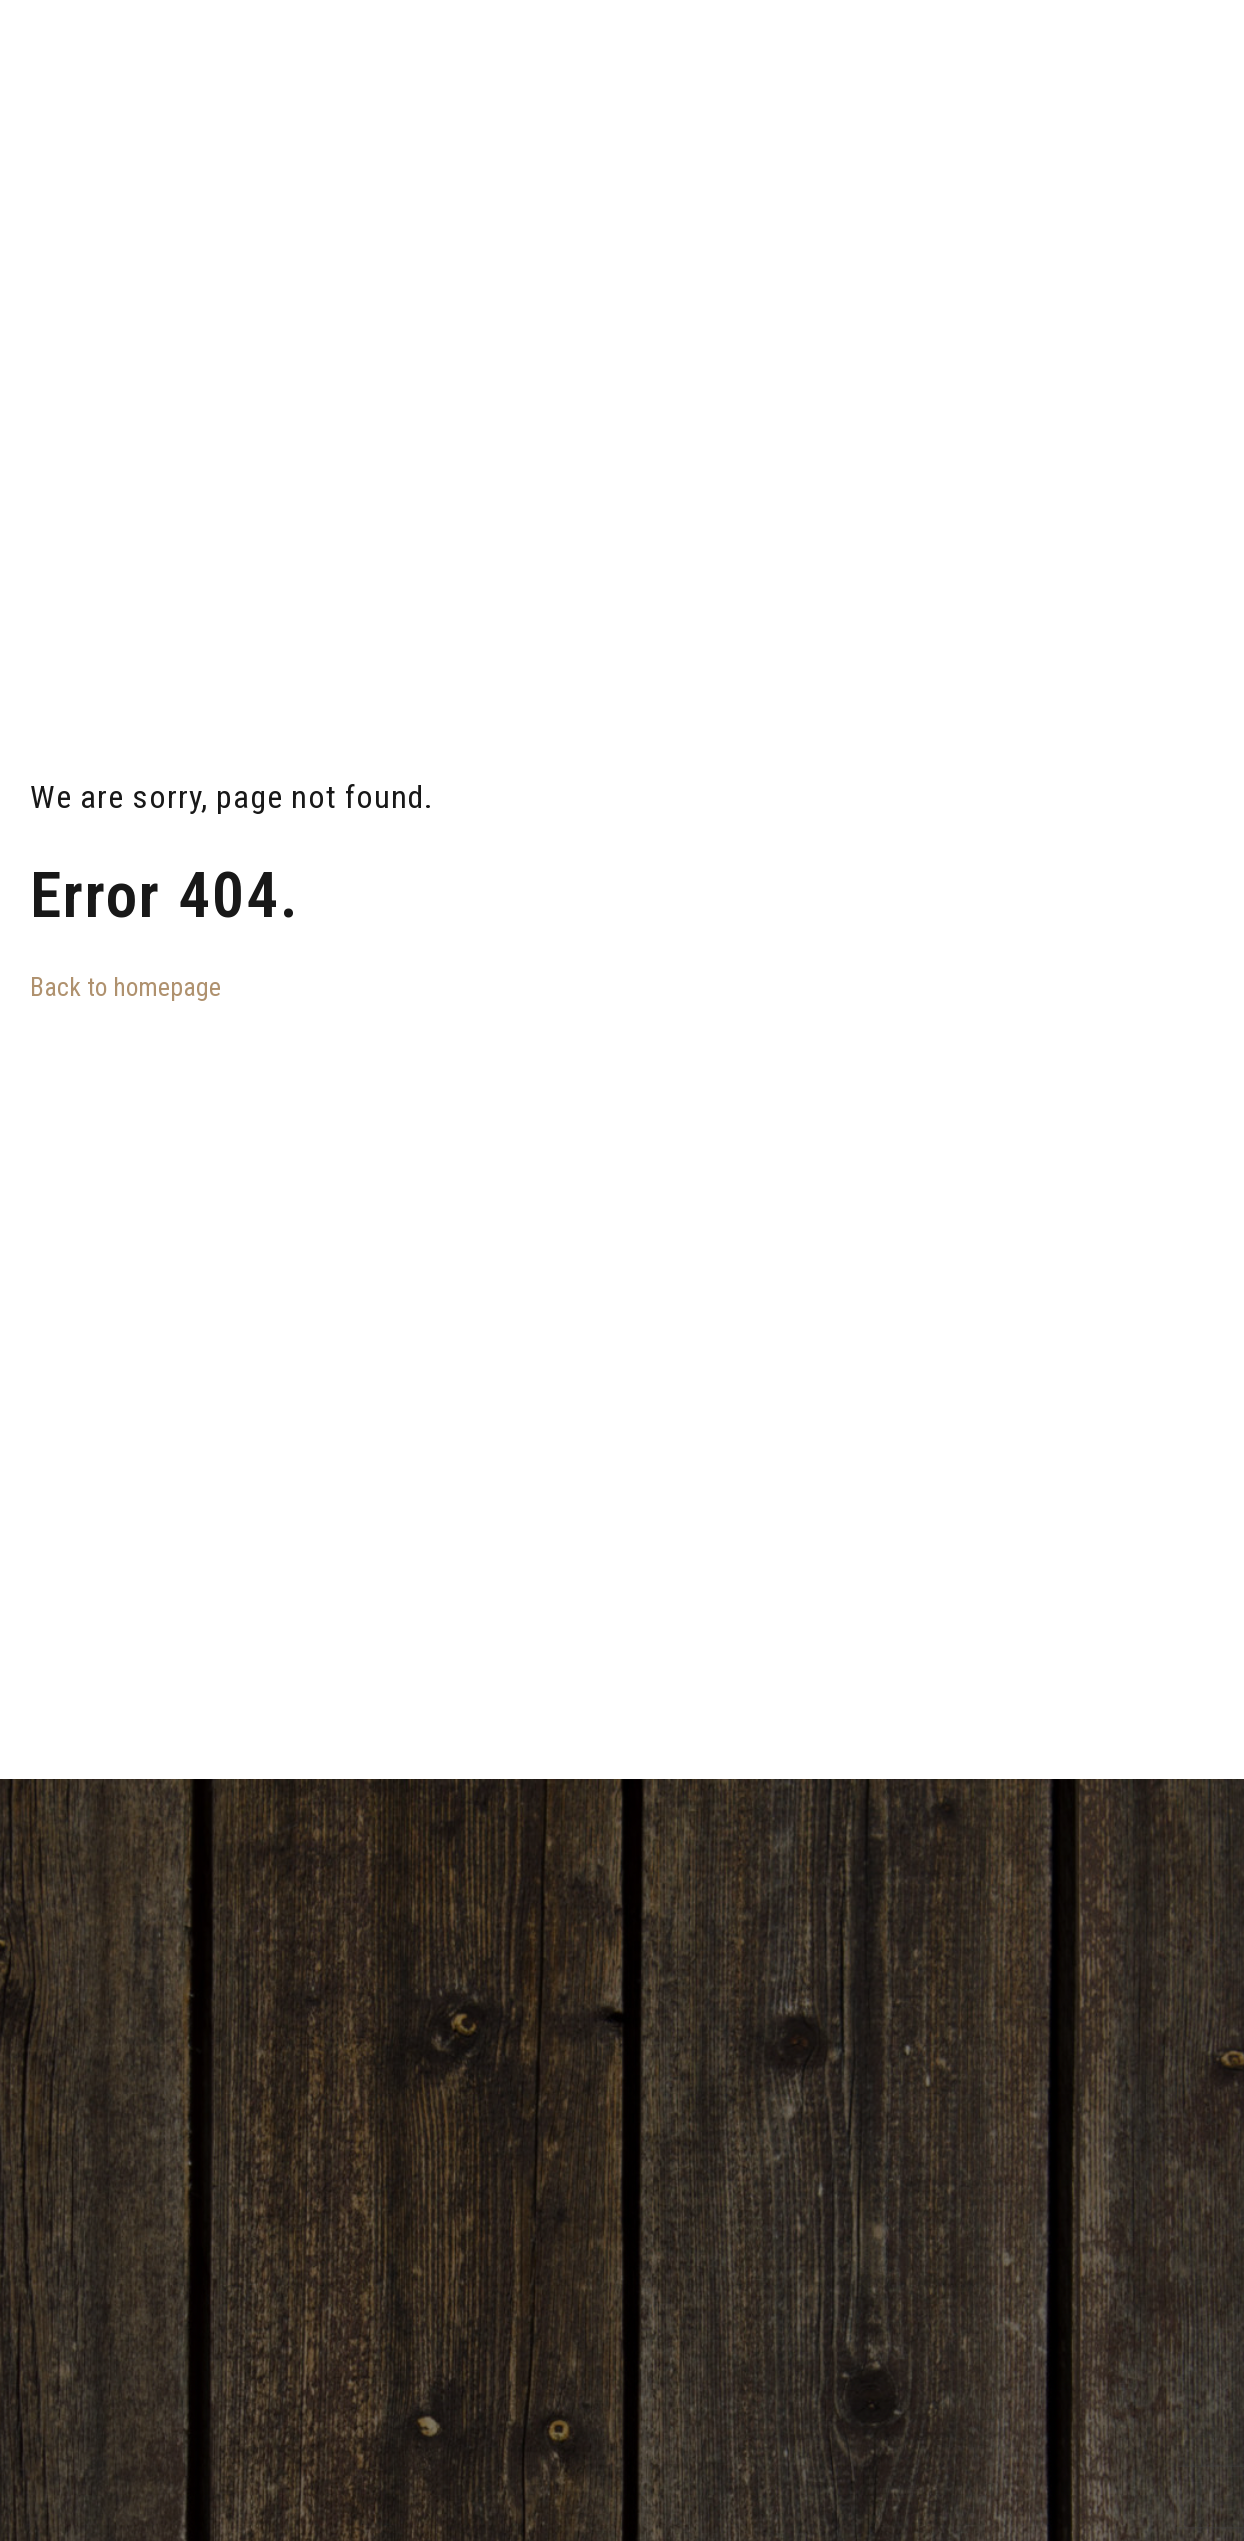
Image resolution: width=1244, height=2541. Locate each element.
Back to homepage (125, 987)
